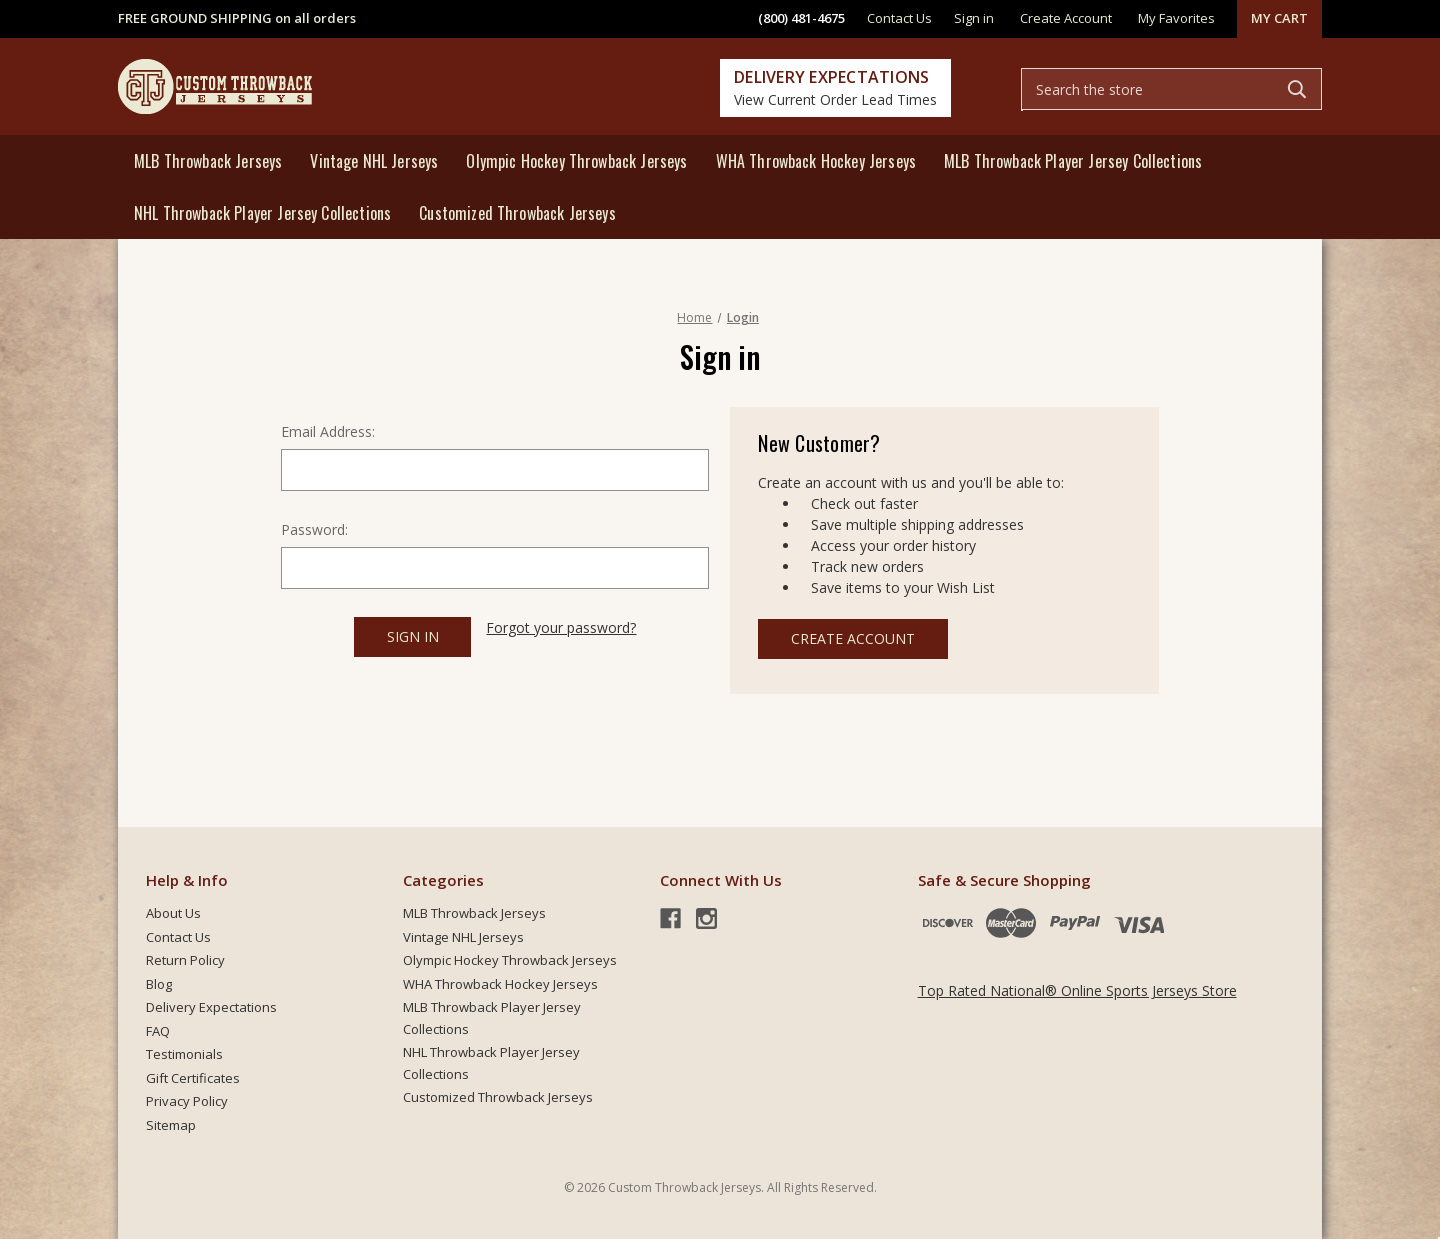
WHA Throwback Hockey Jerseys (816, 161)
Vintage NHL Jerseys (374, 161)
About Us (173, 913)
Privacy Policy (187, 1101)
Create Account (853, 638)
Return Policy (185, 960)
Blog (159, 984)
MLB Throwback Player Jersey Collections (1073, 161)
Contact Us (178, 937)
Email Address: (328, 431)
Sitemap (171, 1125)
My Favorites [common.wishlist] (1176, 18)
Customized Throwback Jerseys (517, 213)
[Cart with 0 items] (1279, 19)
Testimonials (184, 1054)
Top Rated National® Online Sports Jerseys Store (1077, 990)
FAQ (158, 1031)
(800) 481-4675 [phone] (801, 18)
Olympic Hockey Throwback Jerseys (576, 161)
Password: (314, 529)
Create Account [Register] (1066, 18)
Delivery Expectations (211, 1007)
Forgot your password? (561, 627)
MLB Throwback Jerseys (208, 161)
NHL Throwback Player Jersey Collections (262, 213)
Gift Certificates (193, 1078)
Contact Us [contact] (899, 18)
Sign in (974, 18)
